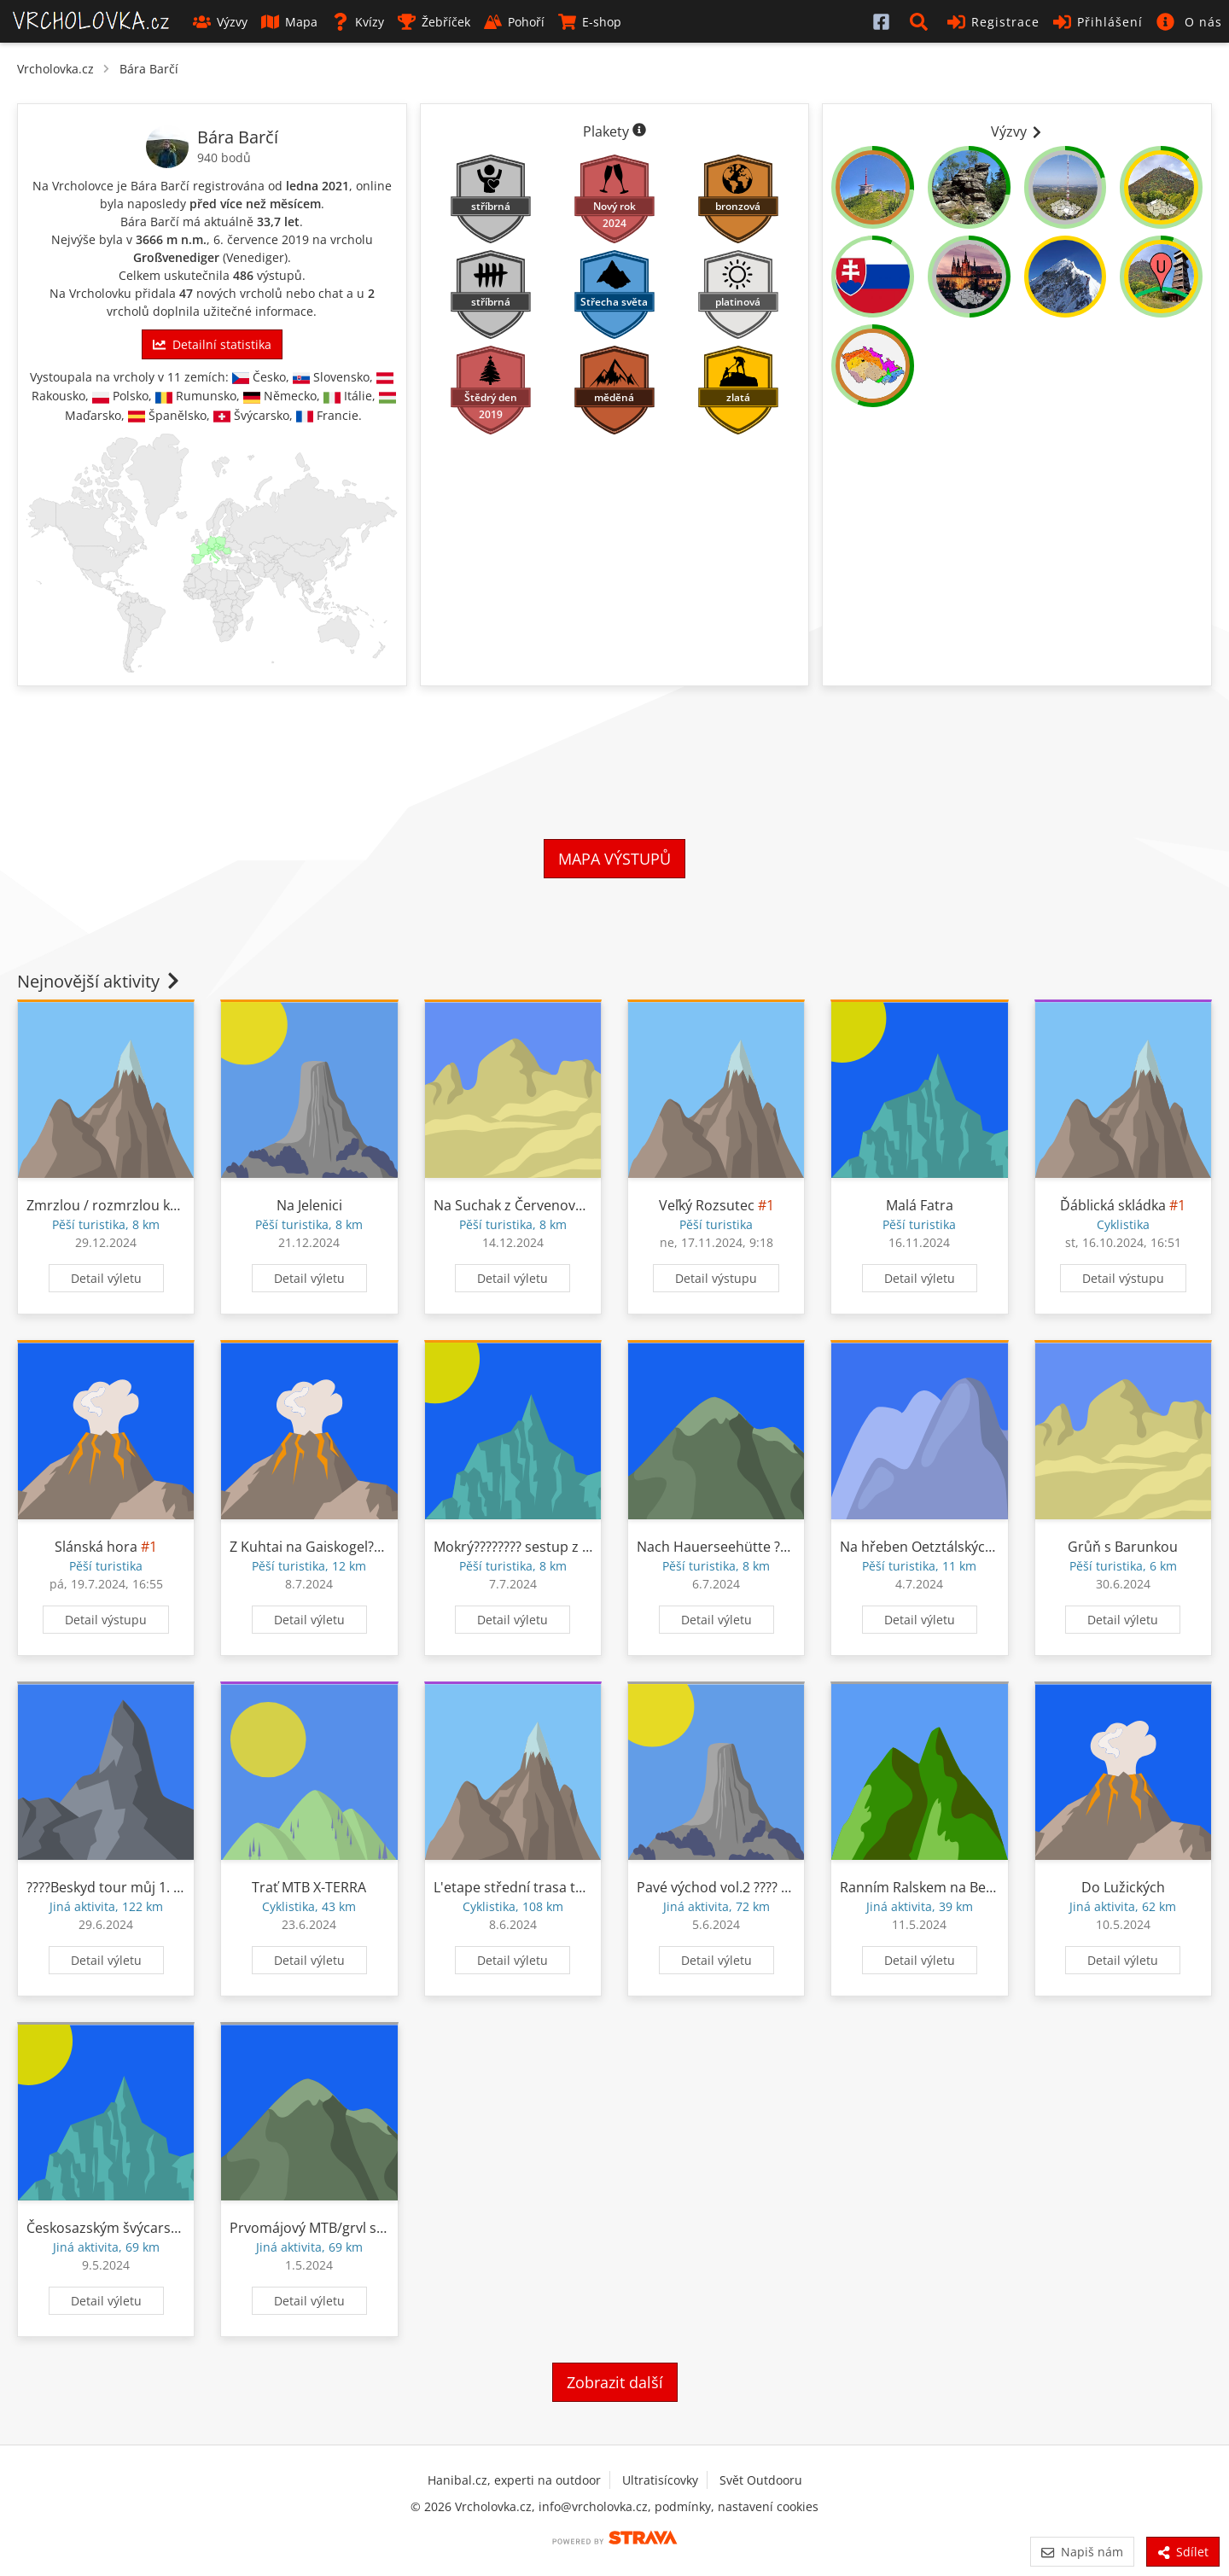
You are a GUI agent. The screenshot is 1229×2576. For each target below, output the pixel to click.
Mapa (289, 22)
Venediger (255, 257)
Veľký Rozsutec (706, 1205)
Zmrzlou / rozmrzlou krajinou (121, 1205)
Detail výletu (106, 1278)
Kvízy (357, 22)
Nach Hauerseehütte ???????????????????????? (777, 1546)
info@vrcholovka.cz (593, 2506)
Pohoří (514, 22)
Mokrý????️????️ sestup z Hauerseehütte (556, 1546)
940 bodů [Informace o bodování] (224, 157)
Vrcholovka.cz (55, 69)
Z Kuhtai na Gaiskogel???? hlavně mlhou (356, 1546)
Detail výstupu (716, 1278)
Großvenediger (176, 257)
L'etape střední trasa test (514, 1887)
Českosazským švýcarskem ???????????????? (161, 2227)
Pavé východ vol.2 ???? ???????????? (745, 1887)
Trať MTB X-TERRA (309, 1887)
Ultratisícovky (660, 2480)
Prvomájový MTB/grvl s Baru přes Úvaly (355, 2227)
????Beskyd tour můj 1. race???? (125, 1887)
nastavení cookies (768, 2506)
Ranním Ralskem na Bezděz (928, 1887)
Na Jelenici (309, 1205)
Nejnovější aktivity (100, 981)
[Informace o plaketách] (639, 131)
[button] (922, 21)
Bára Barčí (148, 69)
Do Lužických (1123, 1887)
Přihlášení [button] (1098, 22)
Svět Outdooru (760, 2480)
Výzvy (220, 22)
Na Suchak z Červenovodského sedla (551, 1205)
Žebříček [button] (434, 22)
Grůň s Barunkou (1123, 1546)
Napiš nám (1081, 2552)
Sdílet (1183, 2552)
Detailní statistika (212, 344)
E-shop (589, 22)
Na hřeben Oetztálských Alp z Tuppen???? (972, 1546)
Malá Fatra (919, 1205)
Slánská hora (96, 1546)
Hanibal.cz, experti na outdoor (514, 2480)
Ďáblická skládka (1113, 1205)
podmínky (683, 2506)
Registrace (993, 22)
